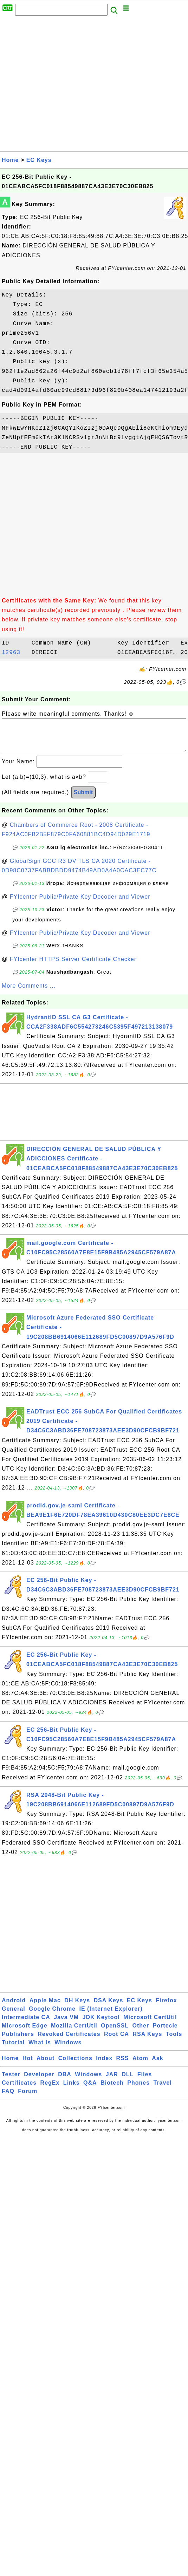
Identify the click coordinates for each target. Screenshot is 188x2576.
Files (144, 2081)
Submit (83, 799)
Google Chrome (52, 2016)
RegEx (50, 2090)
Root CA (116, 2041)
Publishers (18, 2041)
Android (14, 2007)
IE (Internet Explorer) (111, 2016)
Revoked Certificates (69, 2041)
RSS (122, 2065)
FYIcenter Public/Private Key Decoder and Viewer (80, 904)
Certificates (19, 2090)
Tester (11, 2081)
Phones (138, 2090)
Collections (75, 2065)
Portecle (165, 2033)
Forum (27, 2098)
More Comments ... (29, 993)
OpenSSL (115, 2033)
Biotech (112, 2090)
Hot (27, 2065)
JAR (112, 2081)
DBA (64, 2081)
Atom (140, 2065)
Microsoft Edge (24, 2033)
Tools (174, 2041)
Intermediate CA (26, 2024)
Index (104, 2065)
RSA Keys (147, 2041)
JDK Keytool (101, 2024)
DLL (128, 2081)
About (45, 2065)
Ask (157, 2065)
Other (140, 2033)
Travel (163, 2090)
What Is (39, 2049)
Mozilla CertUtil (74, 2033)
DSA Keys (108, 2007)
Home (10, 160)
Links (71, 2090)
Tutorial (13, 2049)
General (13, 2016)
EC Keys (39, 160)
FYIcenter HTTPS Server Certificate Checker (73, 966)
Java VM (66, 2024)
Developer (39, 2081)
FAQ (8, 2098)
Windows (68, 2049)
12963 (15, 652)
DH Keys (77, 2007)
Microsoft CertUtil (150, 2024)
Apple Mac (45, 2007)
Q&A (90, 2090)
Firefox (166, 2007)
